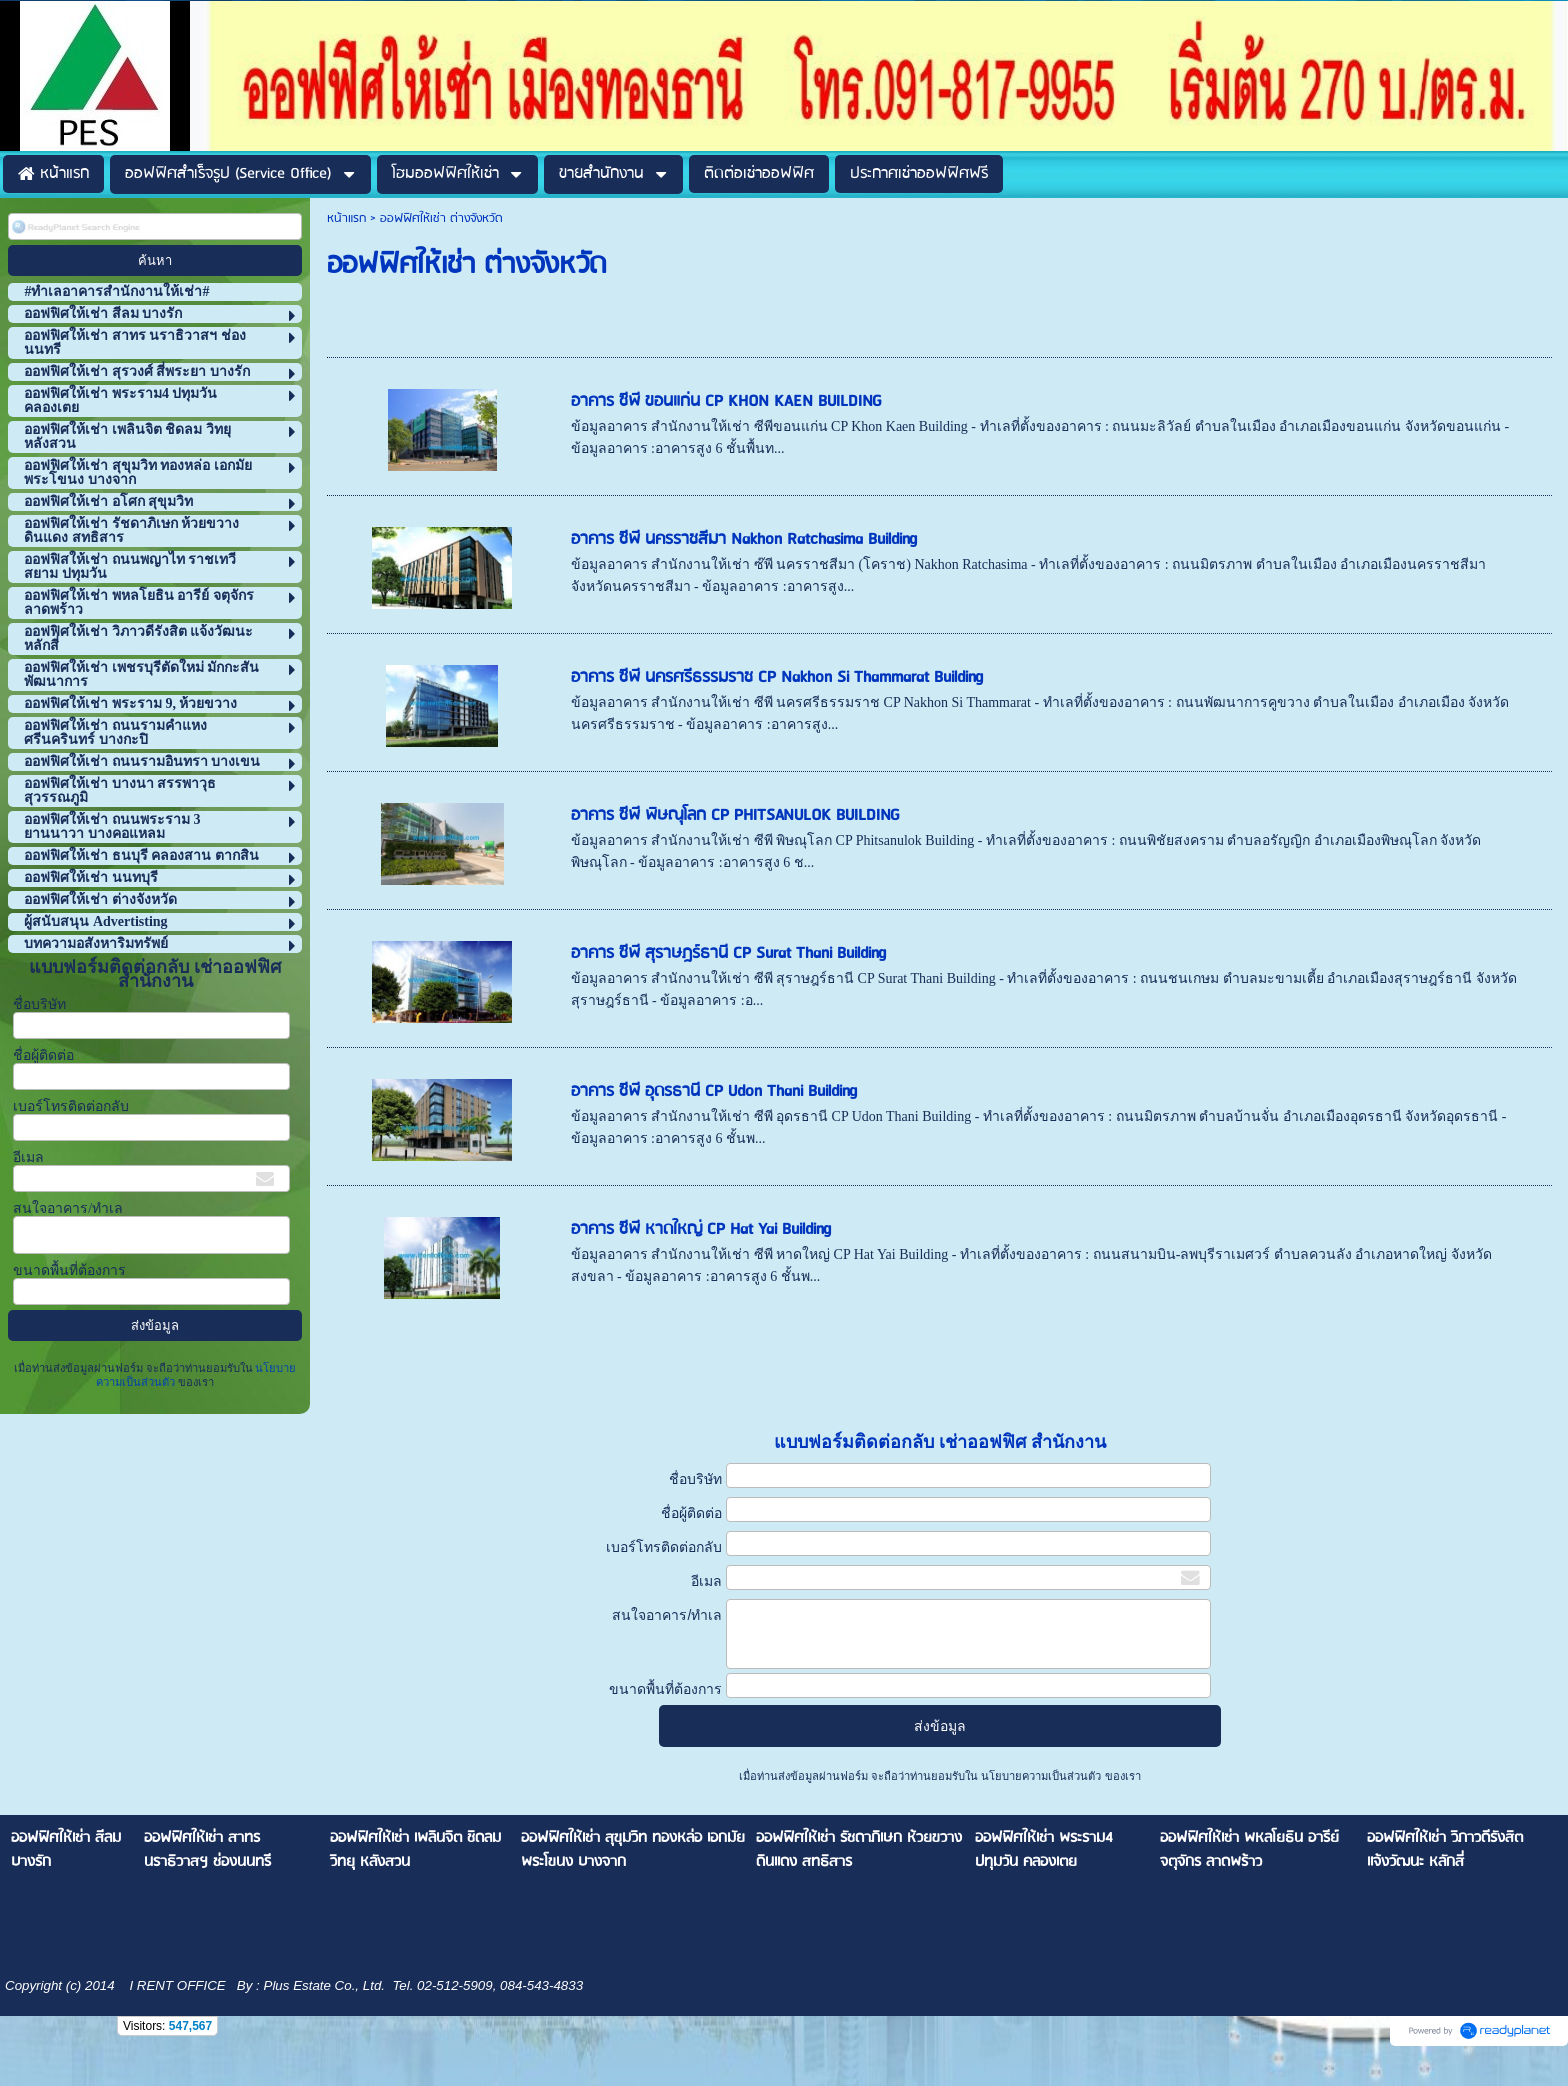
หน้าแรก (346, 218)
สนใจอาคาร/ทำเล (68, 1208)
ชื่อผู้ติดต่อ (43, 1055)
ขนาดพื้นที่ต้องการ (69, 1270)
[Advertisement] (691, 1368)
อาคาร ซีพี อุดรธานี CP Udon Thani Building (714, 1091)
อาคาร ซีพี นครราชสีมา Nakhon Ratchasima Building (744, 539)
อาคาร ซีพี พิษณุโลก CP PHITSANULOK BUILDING (735, 815)
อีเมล (28, 1157)
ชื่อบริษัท (39, 1004)
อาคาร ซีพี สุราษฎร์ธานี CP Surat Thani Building (728, 953)
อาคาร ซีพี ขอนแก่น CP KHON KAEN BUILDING (726, 401)
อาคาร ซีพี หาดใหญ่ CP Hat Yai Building (701, 1229)
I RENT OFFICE (176, 1985)
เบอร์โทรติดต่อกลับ (71, 1106)
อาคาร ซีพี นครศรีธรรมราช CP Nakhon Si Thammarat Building (777, 677)
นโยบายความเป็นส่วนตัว (1041, 1776)
